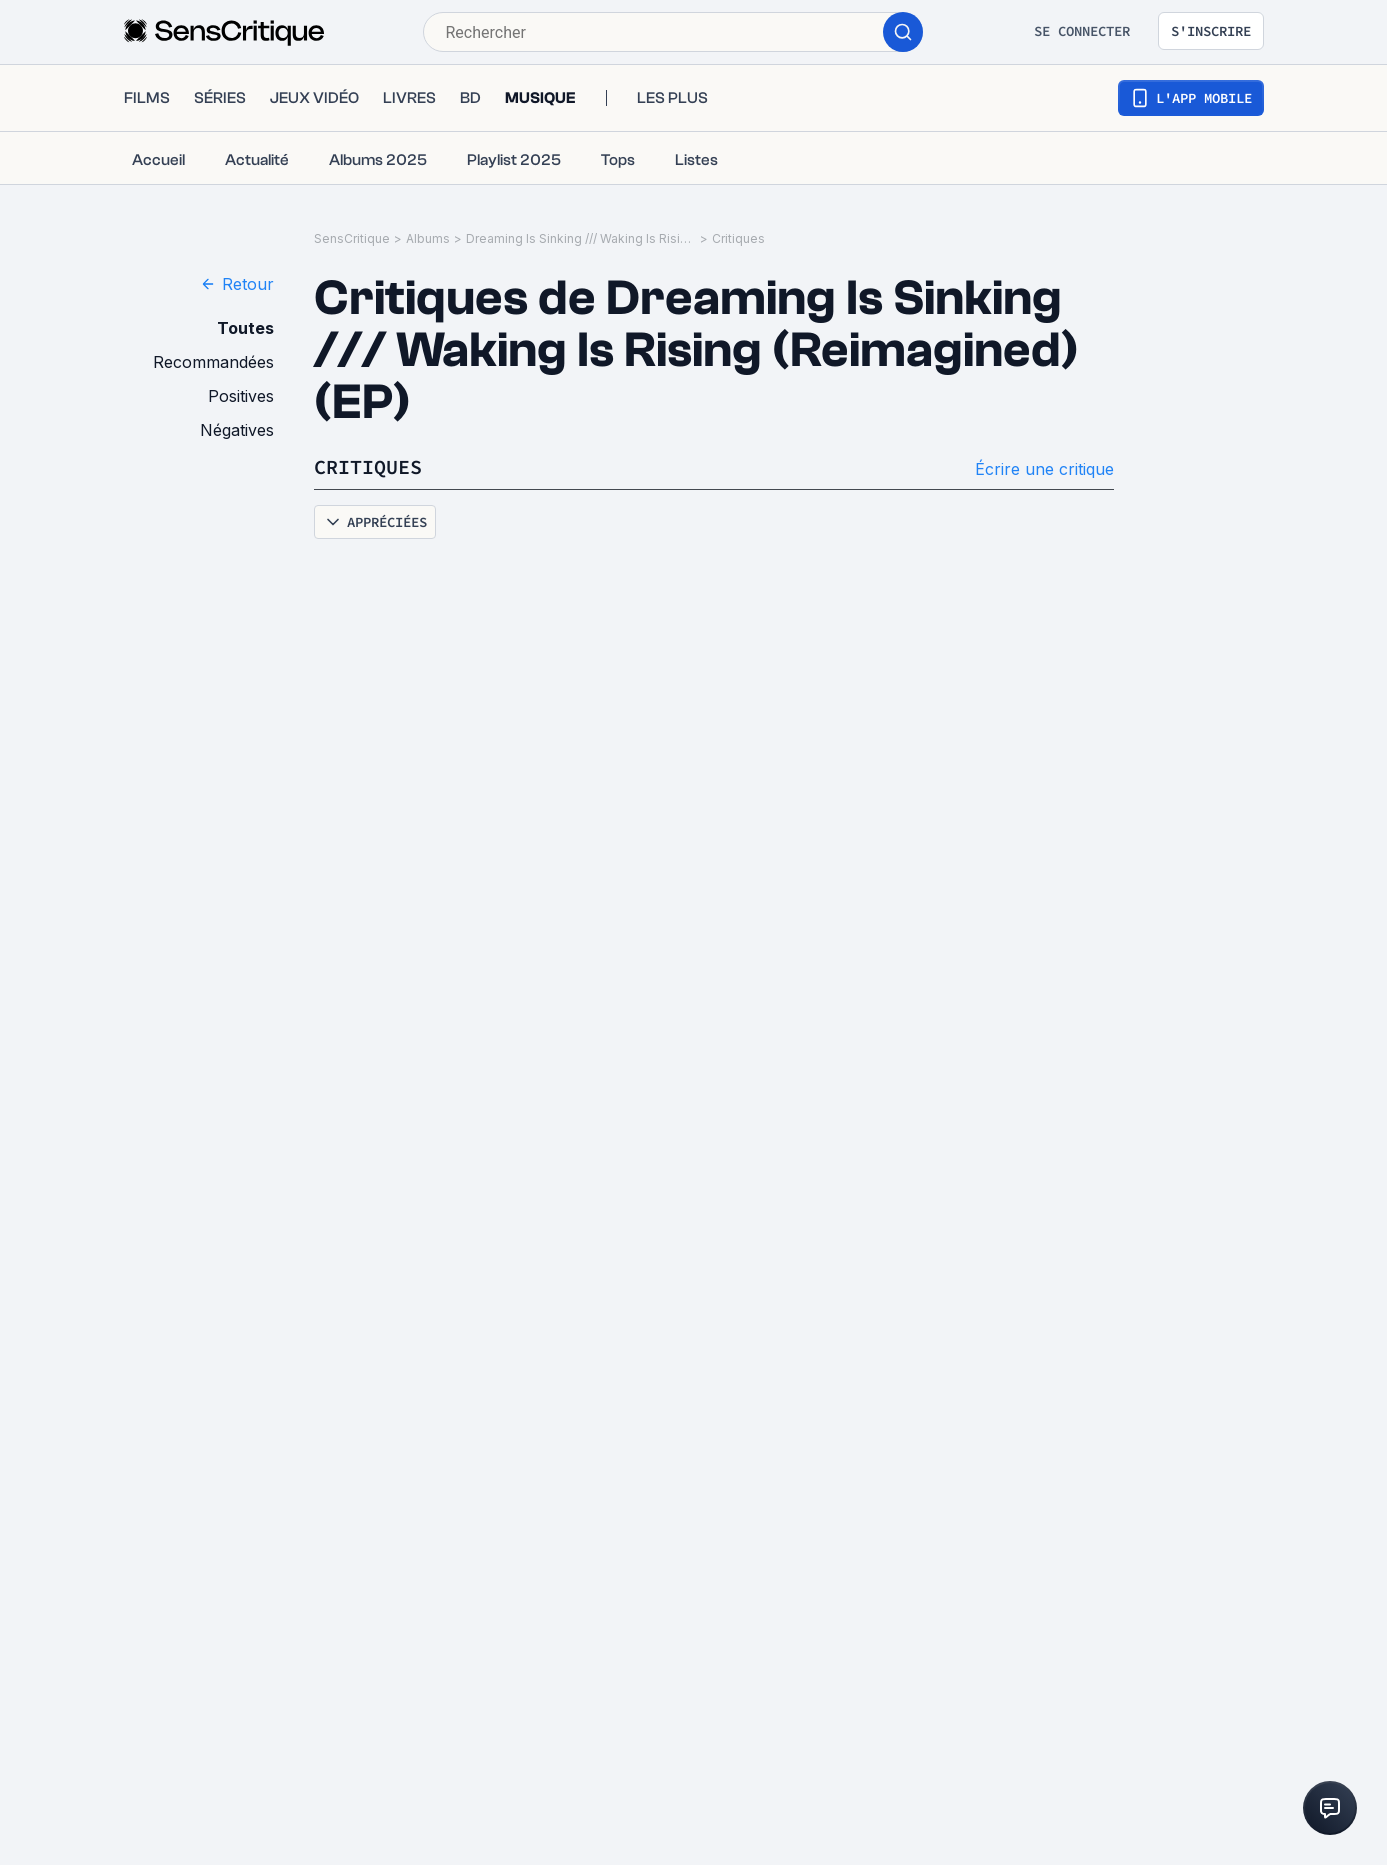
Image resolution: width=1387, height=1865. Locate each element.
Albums (428, 238)
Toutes (245, 328)
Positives (241, 396)
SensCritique (352, 238)
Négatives (237, 430)
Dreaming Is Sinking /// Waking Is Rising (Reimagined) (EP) (581, 238)
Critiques (738, 238)
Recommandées (213, 362)
